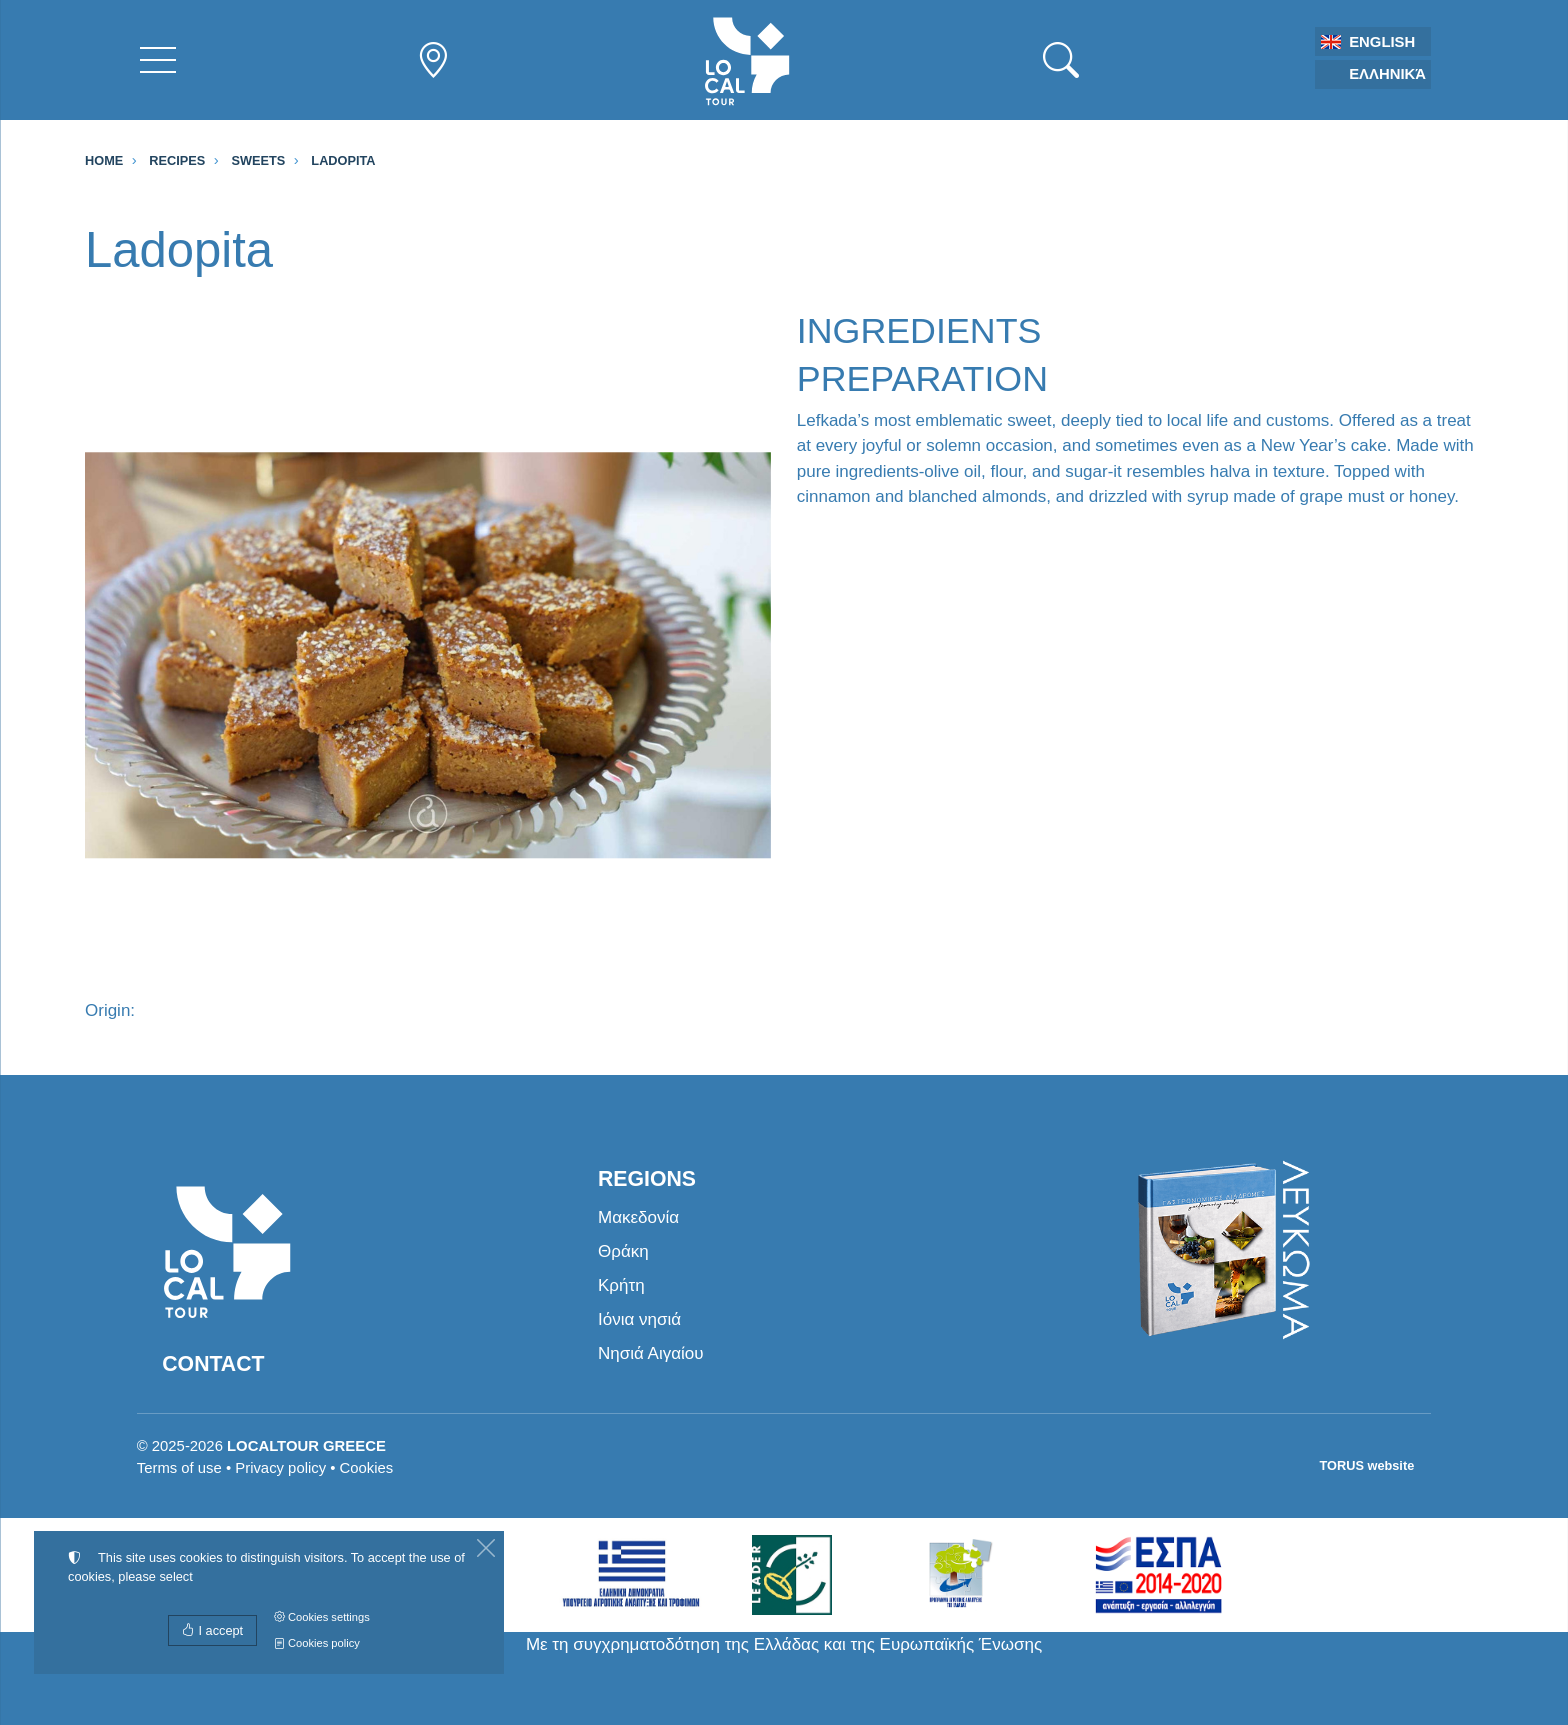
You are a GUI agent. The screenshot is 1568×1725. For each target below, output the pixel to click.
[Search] (1061, 60)
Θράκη (623, 1251)
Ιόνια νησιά (639, 1319)
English (1382, 42)
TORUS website (1367, 1465)
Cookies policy (317, 1643)
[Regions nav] (433, 60)
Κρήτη (621, 1285)
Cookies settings (322, 1617)
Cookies (367, 1468)
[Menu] (158, 60)
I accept (212, 1630)
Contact (213, 1364)
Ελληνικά (1387, 74)
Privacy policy (280, 1468)
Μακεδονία (638, 1217)
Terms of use (179, 1468)
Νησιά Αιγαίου (651, 1353)
